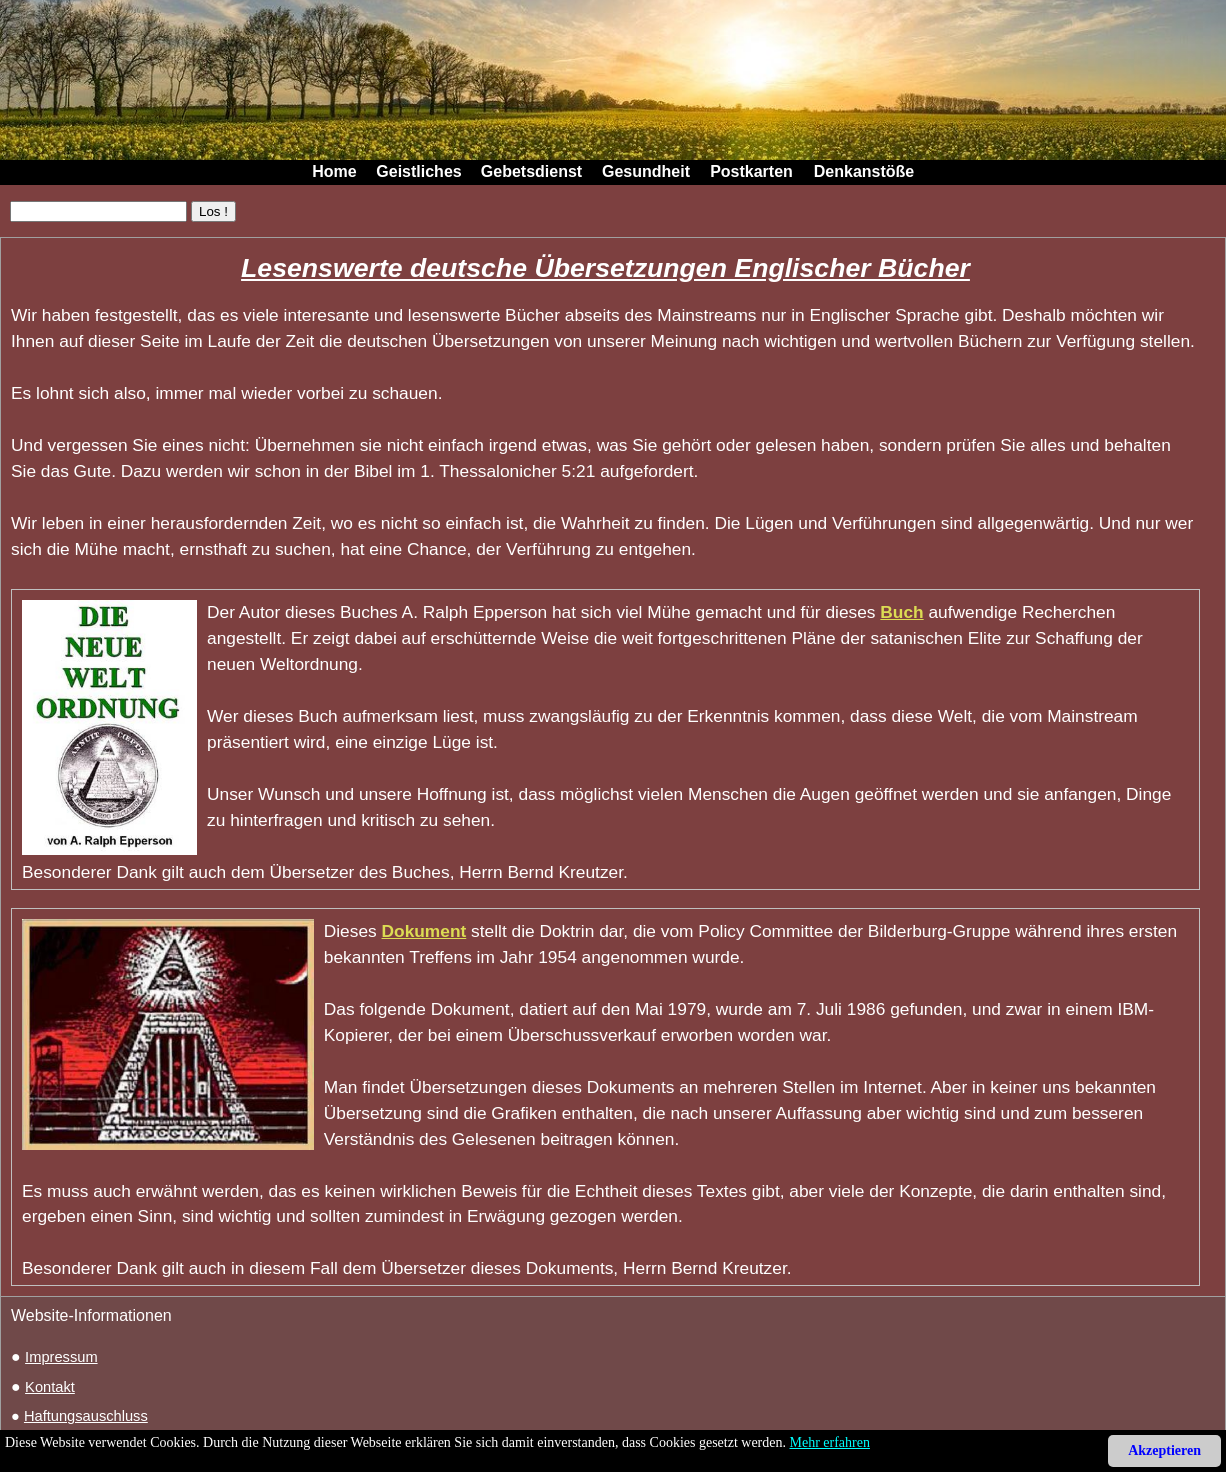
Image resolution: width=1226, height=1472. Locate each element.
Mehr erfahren (830, 1442)
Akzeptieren (1164, 1450)
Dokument (424, 931)
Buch (901, 612)
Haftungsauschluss (86, 1416)
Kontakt (50, 1387)
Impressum (61, 1357)
